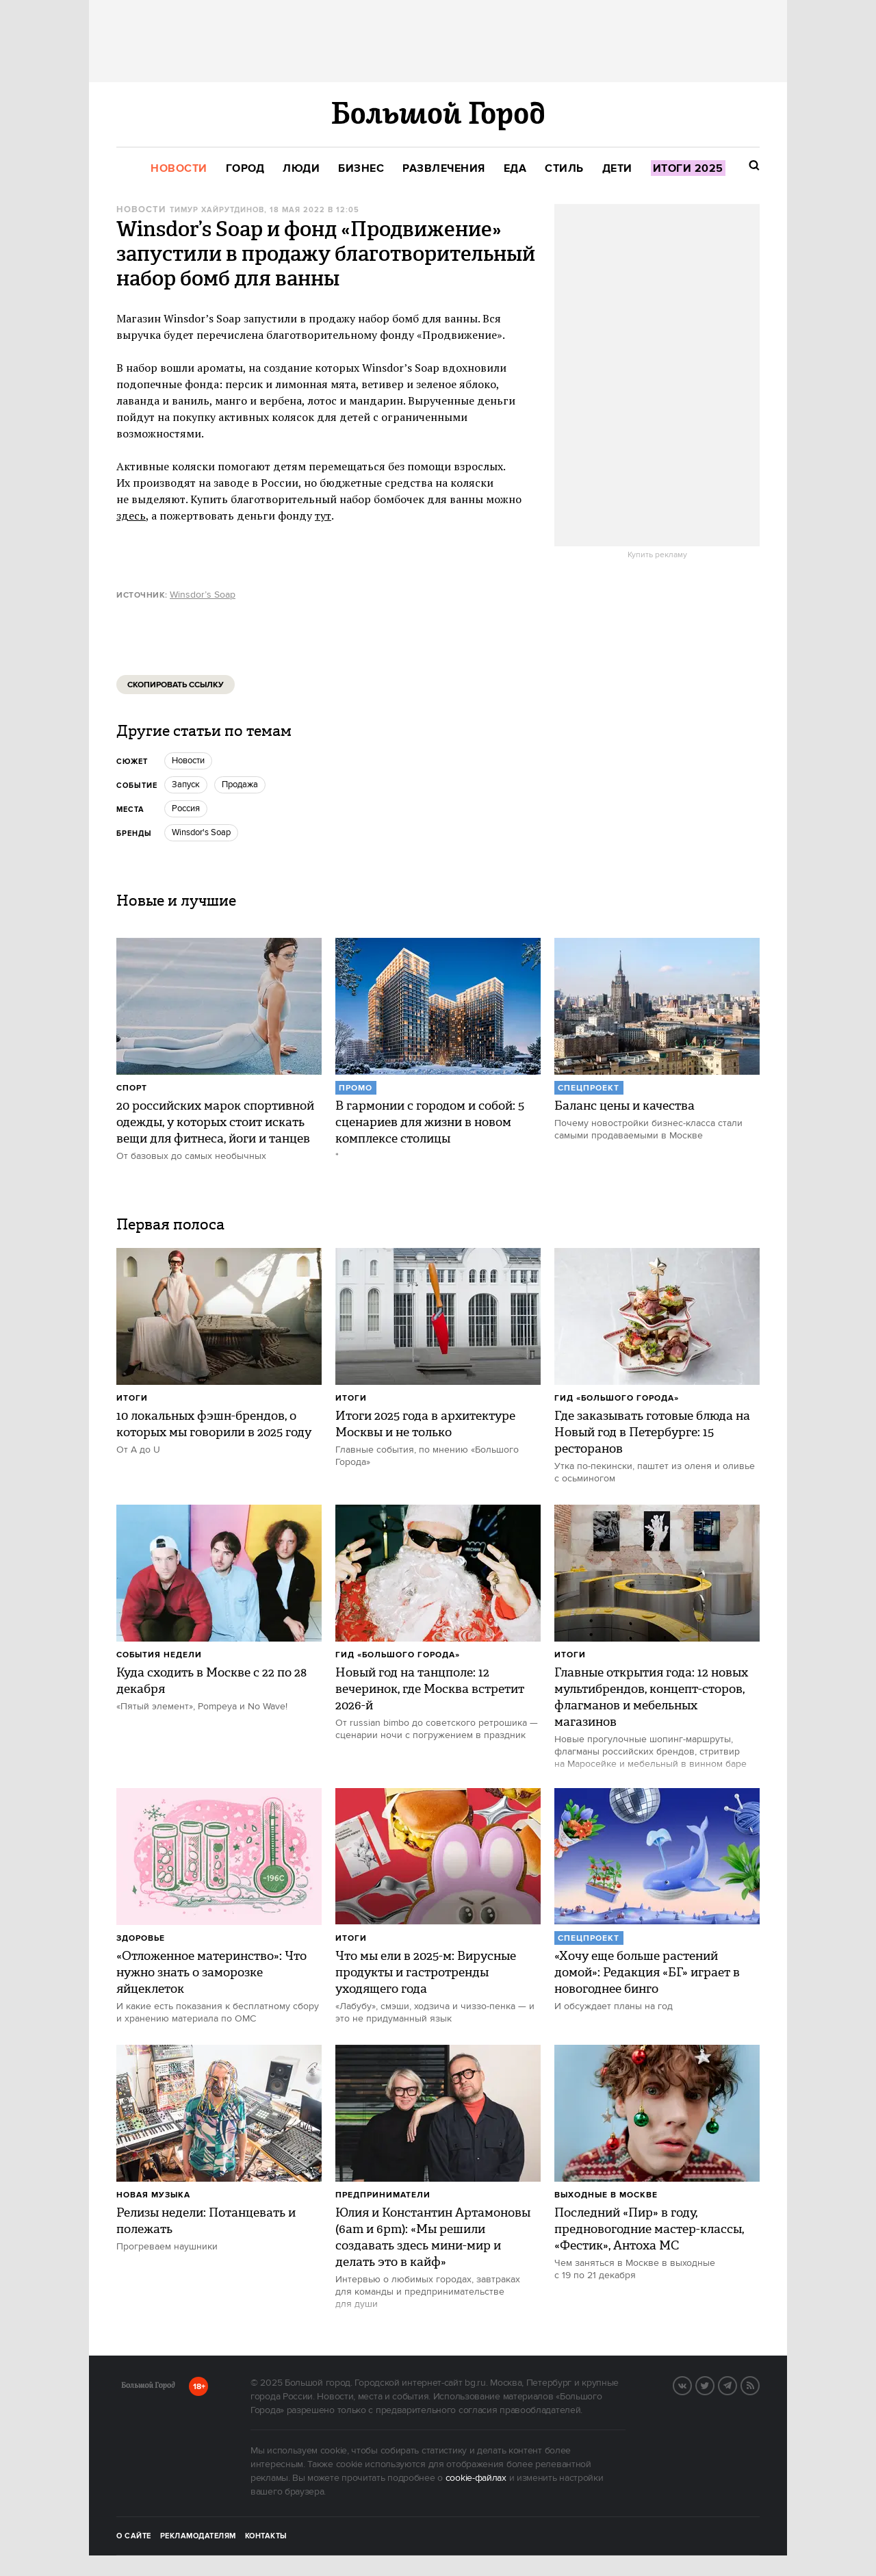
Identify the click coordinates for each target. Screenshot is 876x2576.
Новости (141, 210)
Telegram (736, 2384)
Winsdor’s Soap (202, 595)
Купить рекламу (657, 555)
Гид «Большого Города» (616, 1398)
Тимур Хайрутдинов (217, 210)
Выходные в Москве (606, 2195)
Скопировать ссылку (175, 685)
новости (188, 760)
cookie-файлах (476, 2478)
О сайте (133, 2536)
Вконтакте (691, 2384)
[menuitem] (179, 169)
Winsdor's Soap (201, 832)
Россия (186, 808)
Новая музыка (153, 2195)
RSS (759, 2384)
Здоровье (140, 1938)
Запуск (186, 784)
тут (323, 515)
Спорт (131, 1088)
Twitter (713, 2384)
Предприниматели (382, 2195)
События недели (159, 1655)
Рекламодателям (198, 2536)
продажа (240, 784)
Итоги (132, 1398)
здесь (131, 515)
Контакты (266, 2536)
